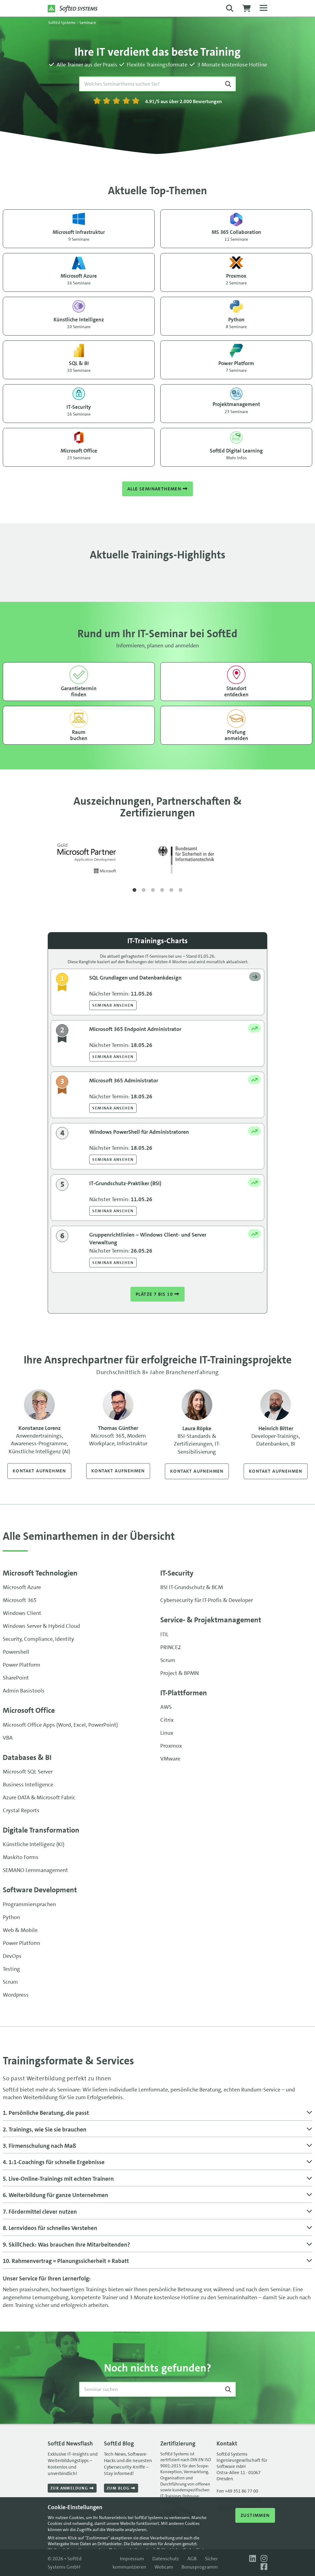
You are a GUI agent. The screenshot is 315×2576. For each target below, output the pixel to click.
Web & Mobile (20, 1930)
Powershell (16, 1652)
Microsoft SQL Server (28, 1772)
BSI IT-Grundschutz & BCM (191, 1588)
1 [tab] (134, 890)
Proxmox (171, 1746)
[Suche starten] (228, 83)
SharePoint (16, 1678)
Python (11, 1918)
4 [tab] (162, 890)
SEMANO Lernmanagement (35, 1870)
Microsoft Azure (22, 1588)
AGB (192, 2558)
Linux (166, 1733)
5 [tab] (171, 890)
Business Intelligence (28, 1785)
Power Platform (21, 1665)
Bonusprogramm (199, 2567)
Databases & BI (27, 1758)
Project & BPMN (179, 1673)
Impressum (132, 2558)
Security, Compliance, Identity (38, 1639)
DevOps (12, 1956)
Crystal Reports (21, 1811)
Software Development (40, 1890)
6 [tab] (180, 890)
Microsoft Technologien (40, 1574)
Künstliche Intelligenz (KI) (33, 1845)
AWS (166, 1707)
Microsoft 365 (20, 1600)
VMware (170, 1759)
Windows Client (22, 1613)
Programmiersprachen (29, 1905)
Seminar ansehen (113, 1005)
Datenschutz (165, 2558)
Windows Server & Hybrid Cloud (41, 1626)
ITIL (164, 1635)
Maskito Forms (20, 1858)
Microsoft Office (29, 1711)
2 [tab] (144, 890)
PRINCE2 (170, 1648)
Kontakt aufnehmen (39, 1471)
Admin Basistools (24, 1691)
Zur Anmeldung (72, 2488)
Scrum (167, 1660)
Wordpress (16, 1995)
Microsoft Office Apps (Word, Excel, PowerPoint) (60, 1725)
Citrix (166, 1720)
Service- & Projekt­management (210, 1620)
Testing (11, 1969)
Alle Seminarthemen (157, 489)
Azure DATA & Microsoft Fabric (39, 1798)
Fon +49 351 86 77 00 (237, 2491)
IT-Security (176, 1574)
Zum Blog (121, 2488)
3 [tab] (153, 890)
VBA (8, 1738)
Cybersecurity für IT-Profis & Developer (206, 1600)
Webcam (163, 2567)
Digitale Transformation (41, 1831)
